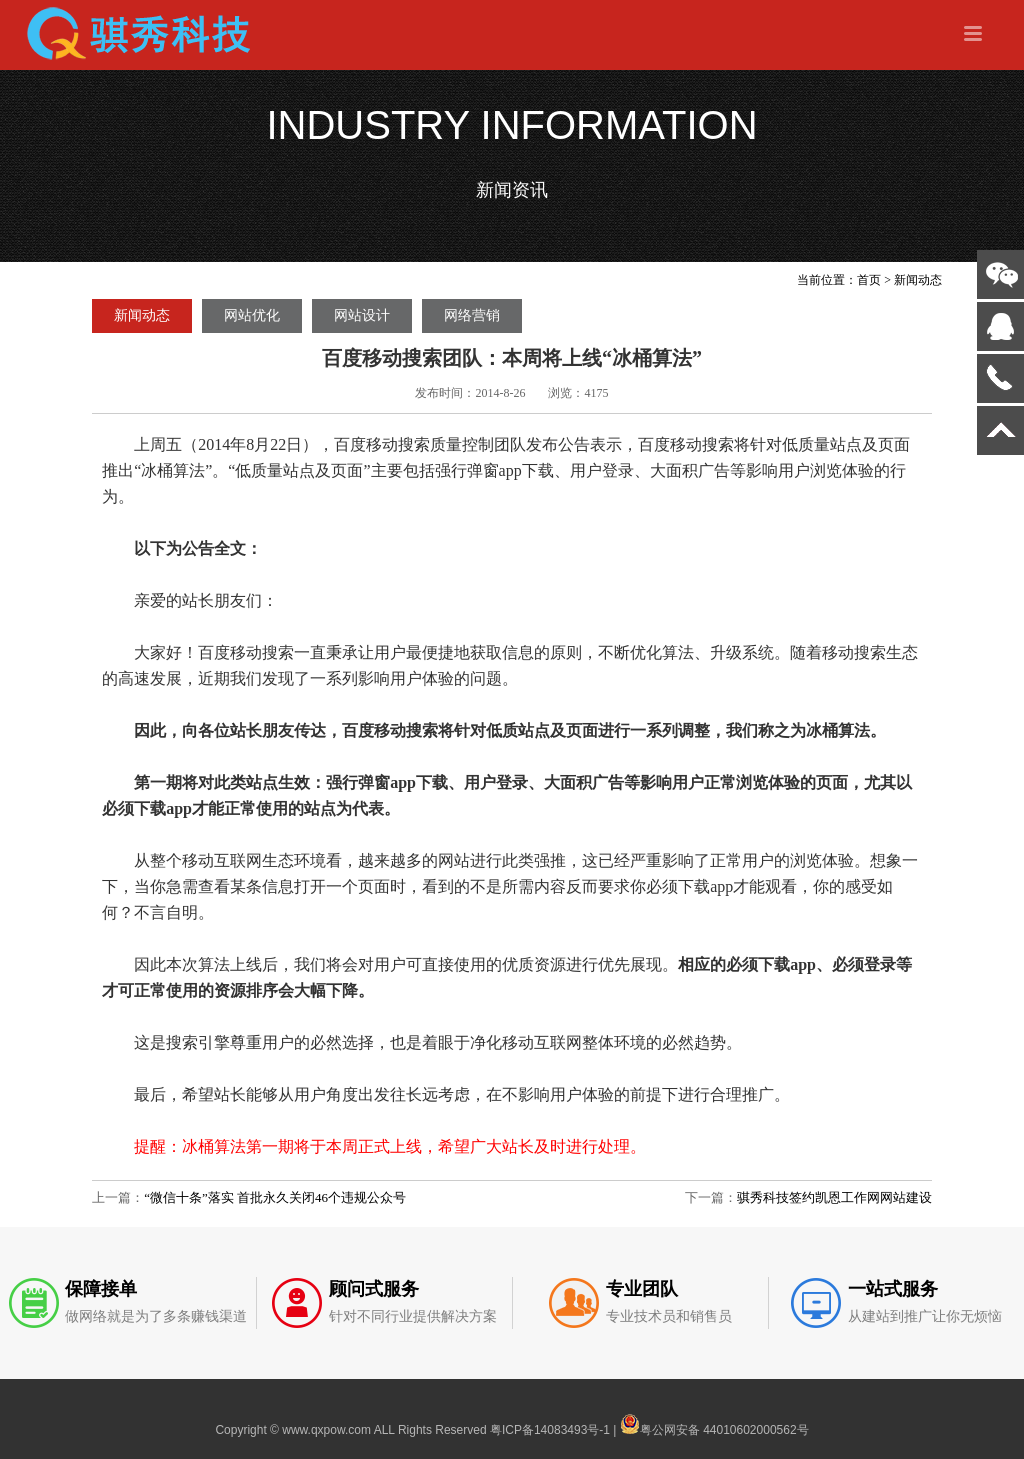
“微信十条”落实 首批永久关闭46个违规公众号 (275, 1197)
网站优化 (252, 315)
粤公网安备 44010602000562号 (714, 1424)
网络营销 (472, 315)
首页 (869, 280)
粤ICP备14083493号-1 (550, 1430)
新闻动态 (918, 280)
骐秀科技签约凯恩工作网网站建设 (834, 1197)
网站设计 (362, 315)
